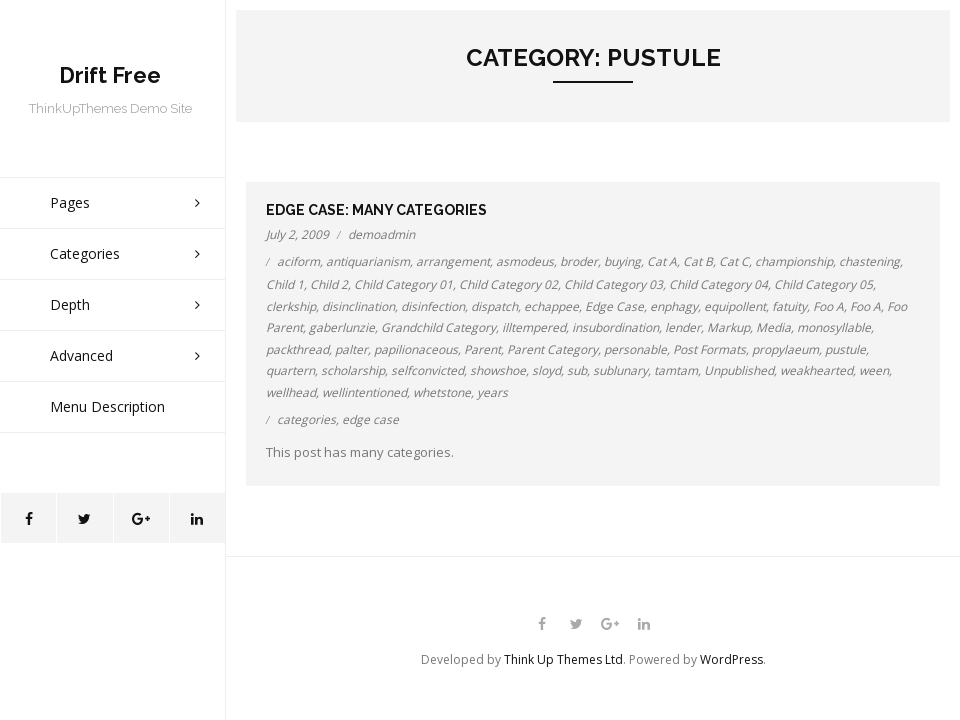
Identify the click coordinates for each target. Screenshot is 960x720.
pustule (845, 349)
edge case (370, 419)
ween (874, 370)
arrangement (453, 261)
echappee (551, 306)
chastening (869, 261)
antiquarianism (368, 261)
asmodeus (525, 261)
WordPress (731, 659)
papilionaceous (416, 349)
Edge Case (614, 306)
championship (794, 261)
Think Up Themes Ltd (563, 659)
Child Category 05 (823, 284)
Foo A (828, 306)
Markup (728, 327)
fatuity (789, 306)
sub (577, 370)
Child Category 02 (508, 284)
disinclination (358, 306)
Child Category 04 (718, 284)
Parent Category (552, 349)
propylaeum (785, 349)
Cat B (698, 261)
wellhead (291, 392)
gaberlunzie (342, 327)
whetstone (442, 392)
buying (622, 261)
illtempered (534, 327)
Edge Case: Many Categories (376, 210)
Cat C (734, 261)
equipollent (735, 306)
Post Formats (709, 349)
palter (351, 349)
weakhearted (816, 370)
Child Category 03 (613, 284)
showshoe (498, 370)
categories (306, 419)
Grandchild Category (438, 327)
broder (579, 261)
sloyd (546, 370)
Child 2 (329, 284)
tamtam (676, 370)
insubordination (615, 327)
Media (773, 327)
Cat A (662, 261)
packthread (297, 349)
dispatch (494, 306)
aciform (298, 261)
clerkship (291, 306)
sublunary (620, 370)
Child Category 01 (403, 284)
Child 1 (285, 284)
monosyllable (834, 327)
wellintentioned (364, 392)
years (492, 392)
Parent (482, 349)
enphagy (674, 306)
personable (635, 349)
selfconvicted (427, 370)
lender (683, 327)
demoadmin (381, 234)
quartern (290, 370)
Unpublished (739, 370)
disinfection (433, 306)
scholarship (353, 370)
